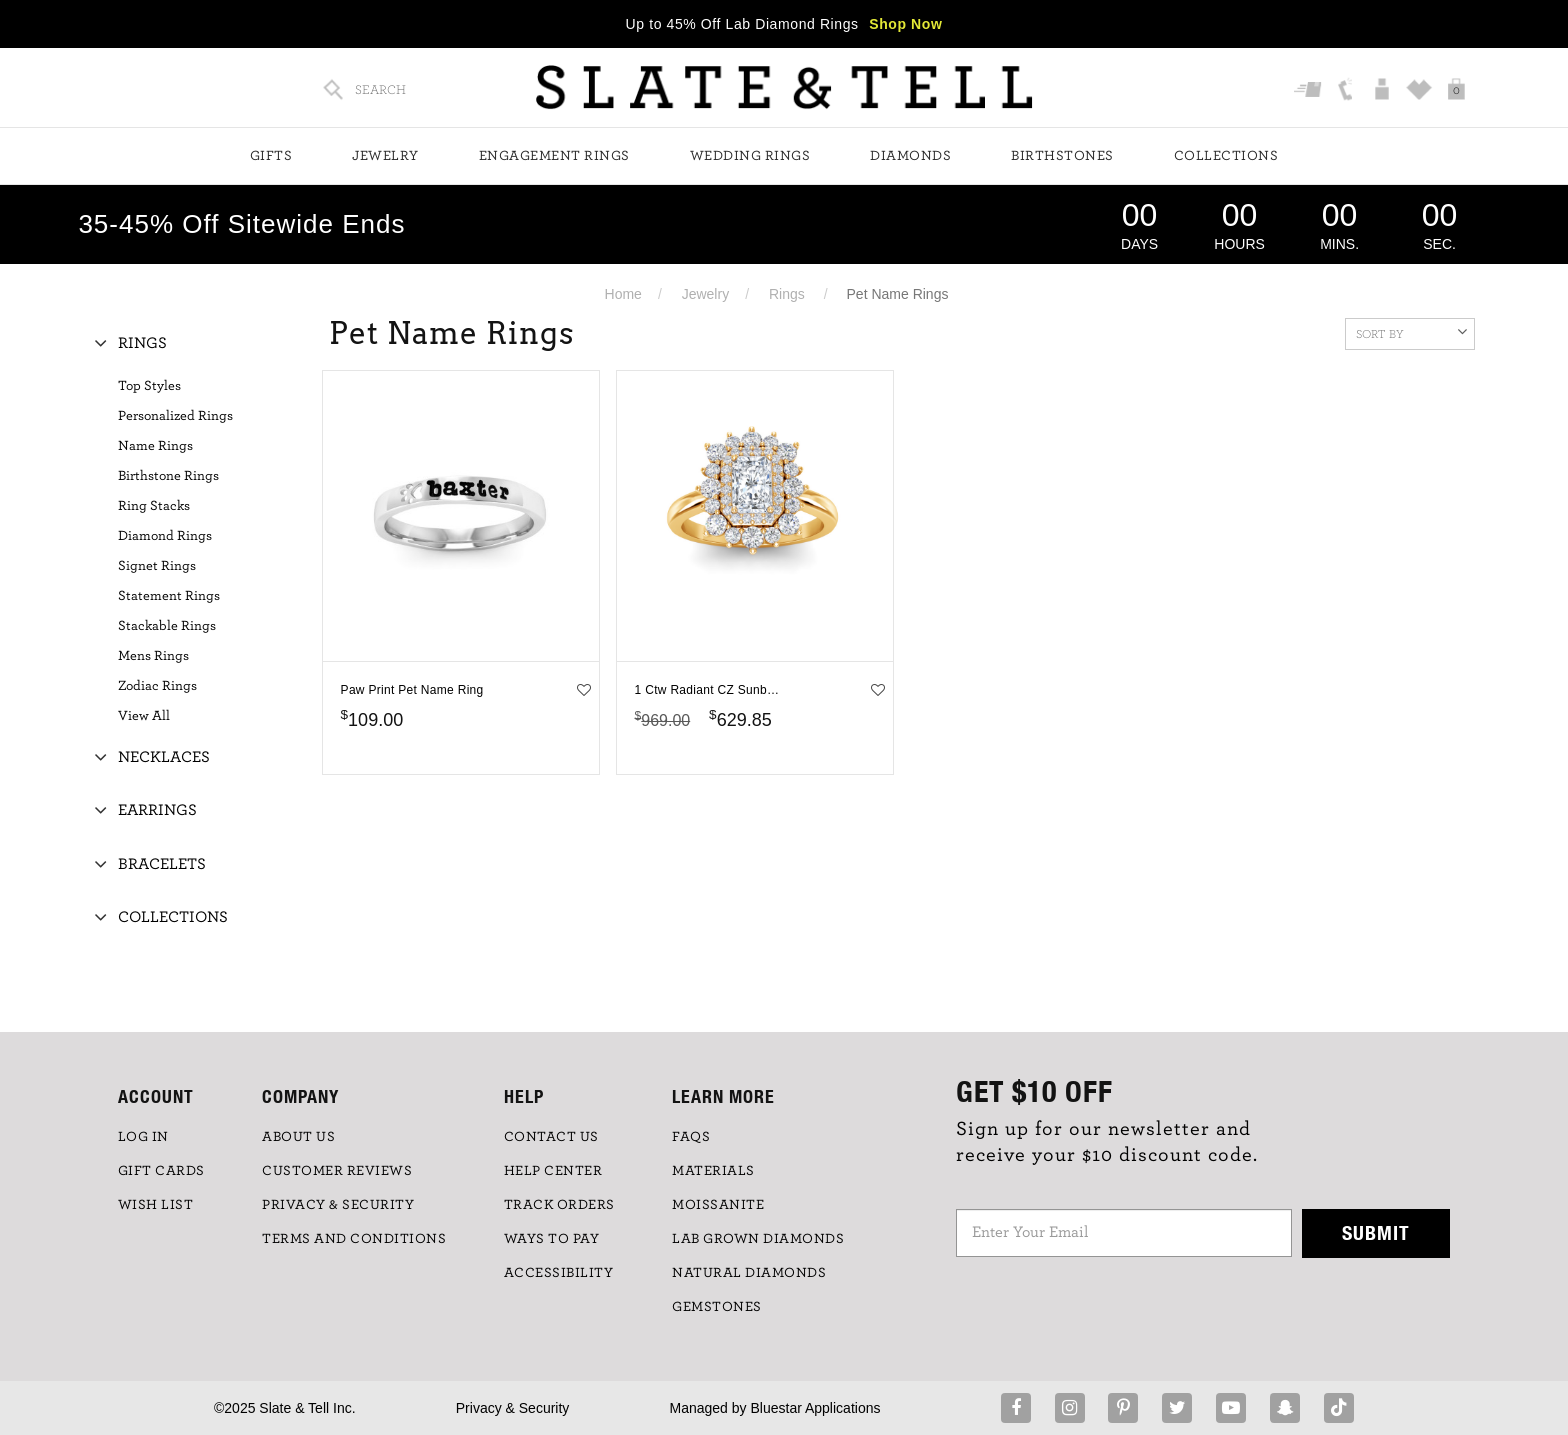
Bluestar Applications (815, 1408)
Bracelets (162, 864)
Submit (1376, 1232)
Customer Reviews (337, 1171)
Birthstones (1062, 156)
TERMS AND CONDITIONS (354, 1239)
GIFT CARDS (161, 1171)
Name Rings (155, 446)
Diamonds (910, 156)
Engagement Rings (554, 156)
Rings (787, 294)
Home (623, 294)
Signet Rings (157, 566)
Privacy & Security (513, 1408)
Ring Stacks (154, 506)
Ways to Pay (552, 1239)
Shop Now (905, 24)
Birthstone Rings (168, 476)
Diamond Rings (165, 536)
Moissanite (718, 1205)
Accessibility (559, 1273)
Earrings (157, 810)
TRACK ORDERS (559, 1205)
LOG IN (143, 1137)
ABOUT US (298, 1137)
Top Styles (149, 386)
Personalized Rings (175, 416)
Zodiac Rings (157, 686)
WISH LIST (156, 1205)
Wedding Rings (750, 156)
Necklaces (164, 757)
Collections (1226, 156)
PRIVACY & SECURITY (338, 1205)
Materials (713, 1171)
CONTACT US (551, 1137)
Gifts (271, 156)
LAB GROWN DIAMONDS (758, 1239)
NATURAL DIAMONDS (749, 1273)
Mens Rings (153, 656)
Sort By (1411, 332)
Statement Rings (169, 596)
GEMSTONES (717, 1307)
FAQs (691, 1137)
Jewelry (385, 156)
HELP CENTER (553, 1171)
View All (144, 716)
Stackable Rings (167, 626)
